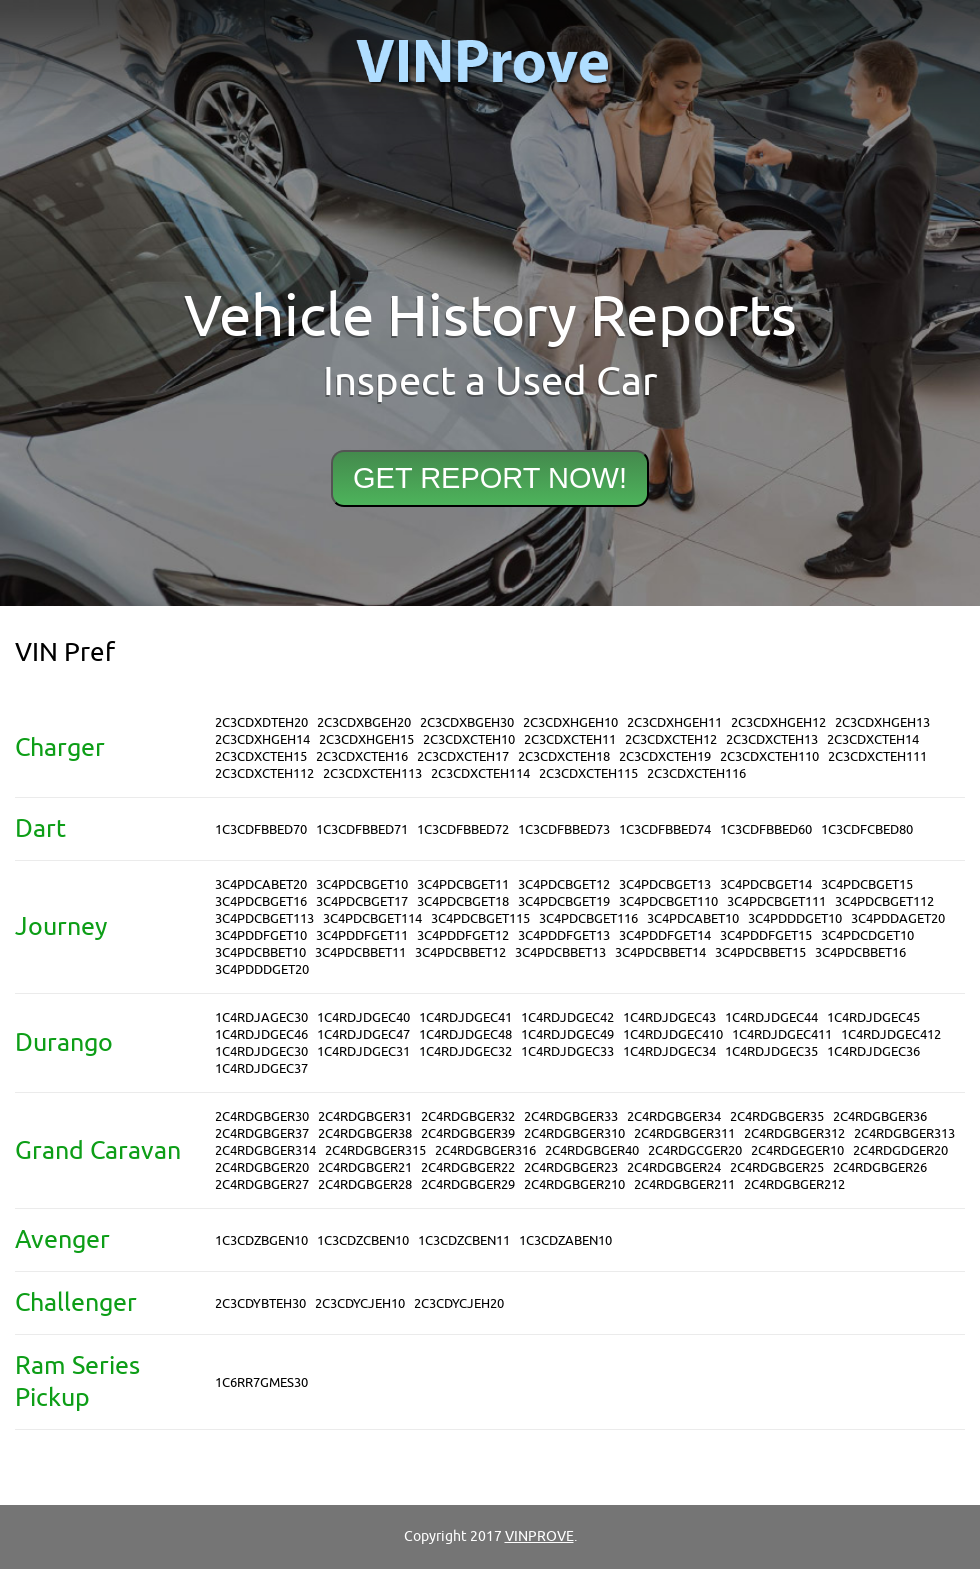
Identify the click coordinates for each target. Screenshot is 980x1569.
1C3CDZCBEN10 (363, 1240)
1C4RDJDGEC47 (363, 1034)
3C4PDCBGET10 (362, 884)
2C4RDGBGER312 (794, 1133)
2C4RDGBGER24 (674, 1167)
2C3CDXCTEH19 (665, 756)
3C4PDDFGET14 (665, 935)
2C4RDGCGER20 (695, 1150)
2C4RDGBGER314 (265, 1150)
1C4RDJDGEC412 (891, 1034)
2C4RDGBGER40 (592, 1150)
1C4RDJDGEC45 (873, 1017)
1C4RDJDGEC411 (782, 1034)
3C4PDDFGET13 (564, 935)
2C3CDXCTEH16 (362, 756)
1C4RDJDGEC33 (567, 1051)
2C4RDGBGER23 (571, 1167)
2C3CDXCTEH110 (769, 756)
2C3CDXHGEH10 (570, 722)
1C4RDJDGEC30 (261, 1051)
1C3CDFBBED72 (463, 829)
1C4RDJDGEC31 (363, 1051)
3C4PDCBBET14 (660, 952)
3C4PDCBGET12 (564, 884)
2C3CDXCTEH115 (588, 773)
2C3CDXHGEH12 (778, 722)
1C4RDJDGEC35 (771, 1051)
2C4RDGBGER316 (485, 1150)
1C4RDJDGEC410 (673, 1034)
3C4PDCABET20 (261, 884)
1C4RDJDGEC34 (669, 1051)
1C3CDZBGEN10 (261, 1240)
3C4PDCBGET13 (665, 884)
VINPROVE (539, 1536)
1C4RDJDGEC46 (261, 1034)
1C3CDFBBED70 (261, 829)
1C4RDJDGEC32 (465, 1051)
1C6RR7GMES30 (261, 1382)
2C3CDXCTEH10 (469, 739)
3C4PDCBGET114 (372, 918)
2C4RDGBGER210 (574, 1184)
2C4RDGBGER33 (571, 1116)
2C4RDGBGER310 (574, 1133)
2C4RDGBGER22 (468, 1167)
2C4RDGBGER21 (365, 1167)
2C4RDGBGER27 (262, 1184)
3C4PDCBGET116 (588, 918)
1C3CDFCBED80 (867, 829)
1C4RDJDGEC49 (567, 1034)
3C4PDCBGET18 (463, 901)
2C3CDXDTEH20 (261, 722)
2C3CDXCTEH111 (877, 756)
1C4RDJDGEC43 (669, 1017)
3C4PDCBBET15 (760, 952)
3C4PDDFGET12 (463, 935)
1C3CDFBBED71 (362, 829)
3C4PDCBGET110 (668, 901)
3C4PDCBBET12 (460, 952)
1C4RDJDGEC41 (465, 1017)
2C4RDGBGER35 (777, 1116)
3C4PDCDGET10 (867, 935)
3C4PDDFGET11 (362, 935)
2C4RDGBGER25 (777, 1167)
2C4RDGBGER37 (262, 1133)
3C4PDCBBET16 (860, 952)
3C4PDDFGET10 (261, 935)
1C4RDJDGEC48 (465, 1034)
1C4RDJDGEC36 (873, 1051)
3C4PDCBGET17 (362, 901)
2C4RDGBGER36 (880, 1116)
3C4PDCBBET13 (560, 952)
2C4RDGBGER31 (365, 1116)
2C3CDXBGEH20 (364, 722)
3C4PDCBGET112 (884, 901)
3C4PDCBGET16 (261, 901)
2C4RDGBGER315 (375, 1150)
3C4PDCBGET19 (564, 901)
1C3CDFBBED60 (766, 829)
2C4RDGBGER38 (365, 1133)
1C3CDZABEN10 (565, 1240)
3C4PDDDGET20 (262, 969)
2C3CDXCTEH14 (873, 739)
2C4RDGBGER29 (468, 1184)
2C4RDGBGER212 (794, 1184)
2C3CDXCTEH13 (772, 739)
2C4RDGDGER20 (900, 1150)
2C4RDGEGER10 (797, 1150)
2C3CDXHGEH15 (366, 739)
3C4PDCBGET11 (463, 884)
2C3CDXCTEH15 (261, 756)
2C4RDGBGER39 (468, 1133)
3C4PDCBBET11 (360, 952)
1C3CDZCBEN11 (464, 1240)
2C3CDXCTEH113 (372, 773)
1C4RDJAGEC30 (261, 1017)
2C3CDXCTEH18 (564, 756)
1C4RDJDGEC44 (771, 1017)
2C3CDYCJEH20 (459, 1303)
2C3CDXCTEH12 (671, 739)
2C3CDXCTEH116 (696, 773)
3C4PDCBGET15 (867, 884)
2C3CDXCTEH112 (264, 773)
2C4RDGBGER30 (262, 1116)
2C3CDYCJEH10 (360, 1303)
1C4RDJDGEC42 (567, 1017)
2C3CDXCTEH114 (480, 773)
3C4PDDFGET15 (766, 935)
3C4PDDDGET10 (795, 918)
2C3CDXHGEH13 (882, 722)
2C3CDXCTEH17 (463, 756)
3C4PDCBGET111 (776, 901)
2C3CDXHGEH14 (262, 739)
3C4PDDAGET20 (898, 918)
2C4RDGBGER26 (880, 1167)
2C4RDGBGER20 (262, 1167)
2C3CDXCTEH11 (570, 739)
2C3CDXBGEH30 (467, 722)
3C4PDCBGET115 (480, 918)
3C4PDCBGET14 (766, 884)
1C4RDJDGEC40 (363, 1017)
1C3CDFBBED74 (665, 829)
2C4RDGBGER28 (365, 1184)
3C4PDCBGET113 (264, 918)
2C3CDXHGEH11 (674, 722)
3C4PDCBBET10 (260, 952)
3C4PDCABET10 (693, 918)
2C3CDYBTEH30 (260, 1303)
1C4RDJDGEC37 (261, 1068)
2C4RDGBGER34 (674, 1116)
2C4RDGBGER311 (684, 1133)
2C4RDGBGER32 (468, 1116)
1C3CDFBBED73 (564, 829)
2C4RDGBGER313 (904, 1133)
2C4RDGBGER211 (684, 1184)
